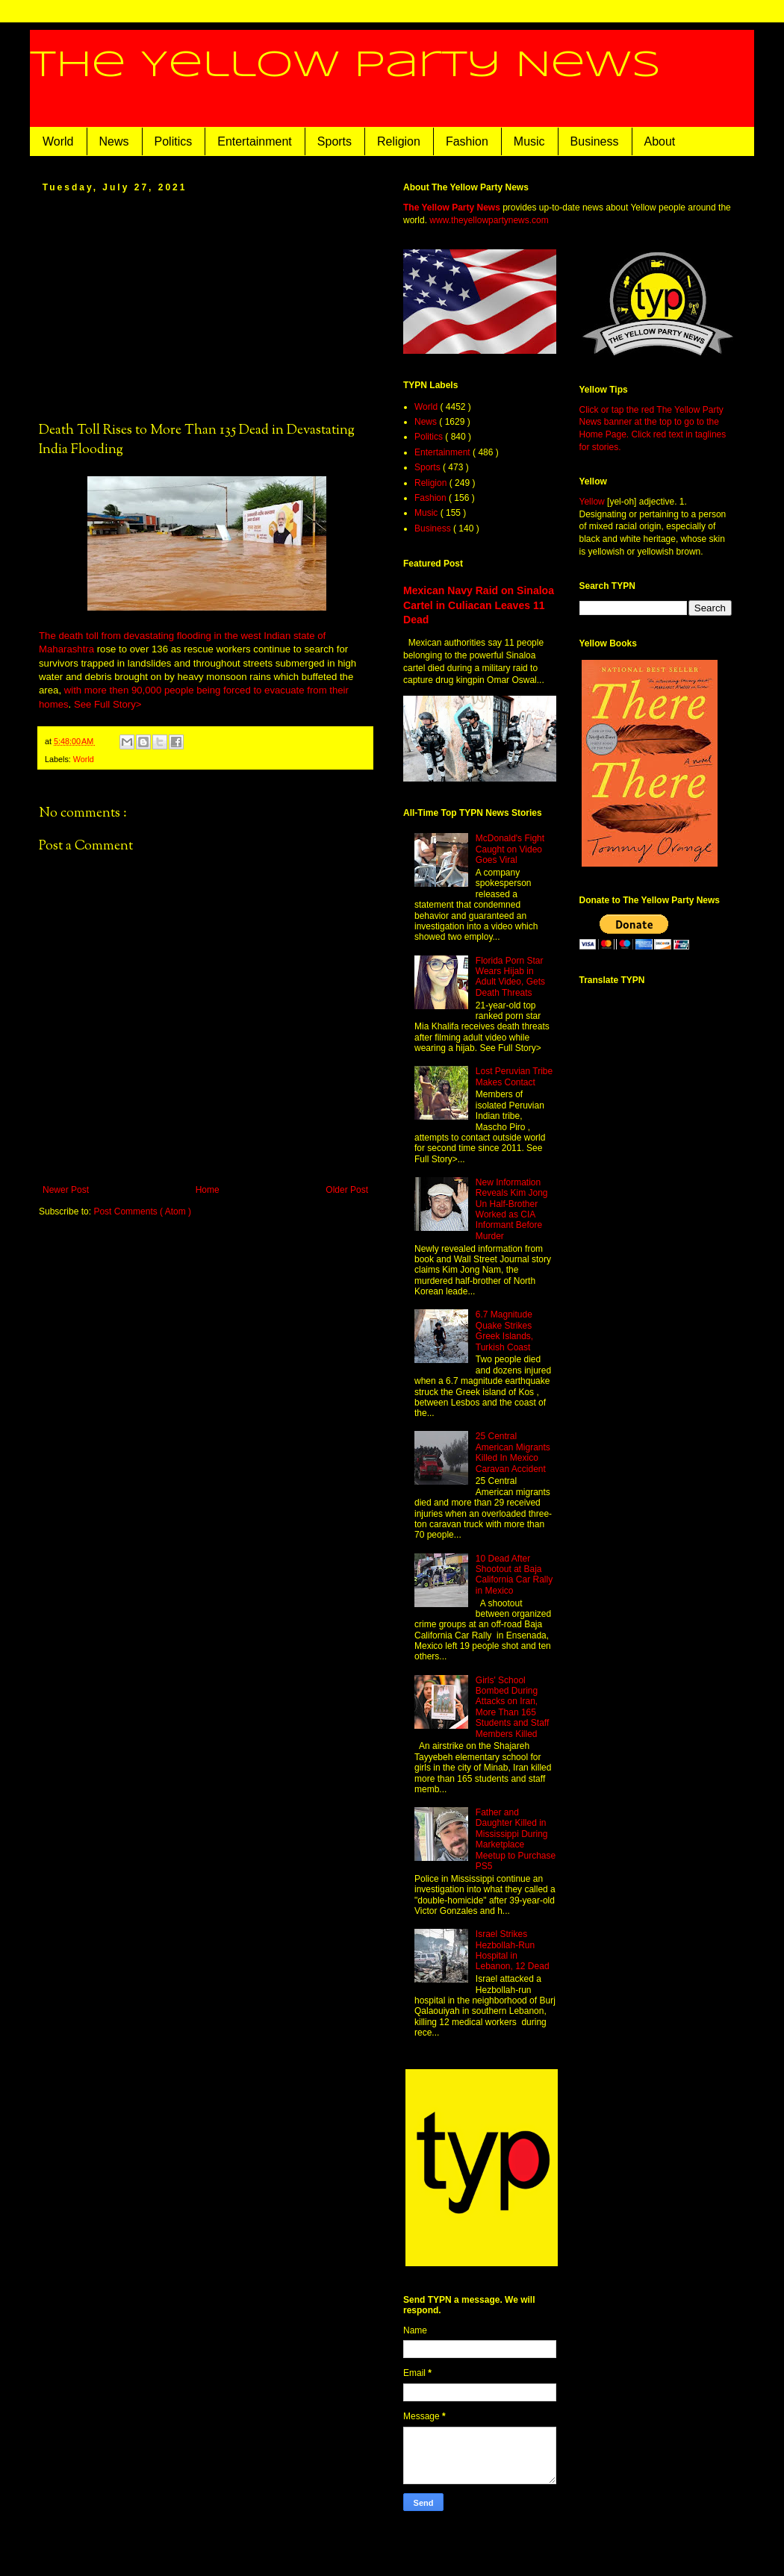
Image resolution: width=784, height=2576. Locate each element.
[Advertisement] (205, 306)
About (660, 141)
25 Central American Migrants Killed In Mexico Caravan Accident (513, 1452)
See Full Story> (108, 704)
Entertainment (254, 141)
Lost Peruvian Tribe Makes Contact (514, 1076)
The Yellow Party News (345, 66)
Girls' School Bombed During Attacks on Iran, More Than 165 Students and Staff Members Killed (513, 1707)
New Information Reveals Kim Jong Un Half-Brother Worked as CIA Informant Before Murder (512, 1209)
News (114, 141)
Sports (334, 141)
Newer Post (66, 1190)
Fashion (467, 141)
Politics (174, 141)
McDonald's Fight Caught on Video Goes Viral (510, 849)
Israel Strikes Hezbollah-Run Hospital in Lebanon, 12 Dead (513, 1950)
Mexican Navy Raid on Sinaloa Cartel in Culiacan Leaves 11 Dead (478, 605)
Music (529, 141)
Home (208, 1190)
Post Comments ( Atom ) (142, 1211)
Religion (398, 141)
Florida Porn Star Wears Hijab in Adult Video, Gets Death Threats (510, 976)
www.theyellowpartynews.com (488, 220)
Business (594, 141)
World (58, 141)
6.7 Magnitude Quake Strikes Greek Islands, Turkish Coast (504, 1330)
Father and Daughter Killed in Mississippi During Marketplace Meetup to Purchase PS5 (516, 1839)
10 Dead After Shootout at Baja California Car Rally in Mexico (514, 1574)
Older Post (347, 1190)
